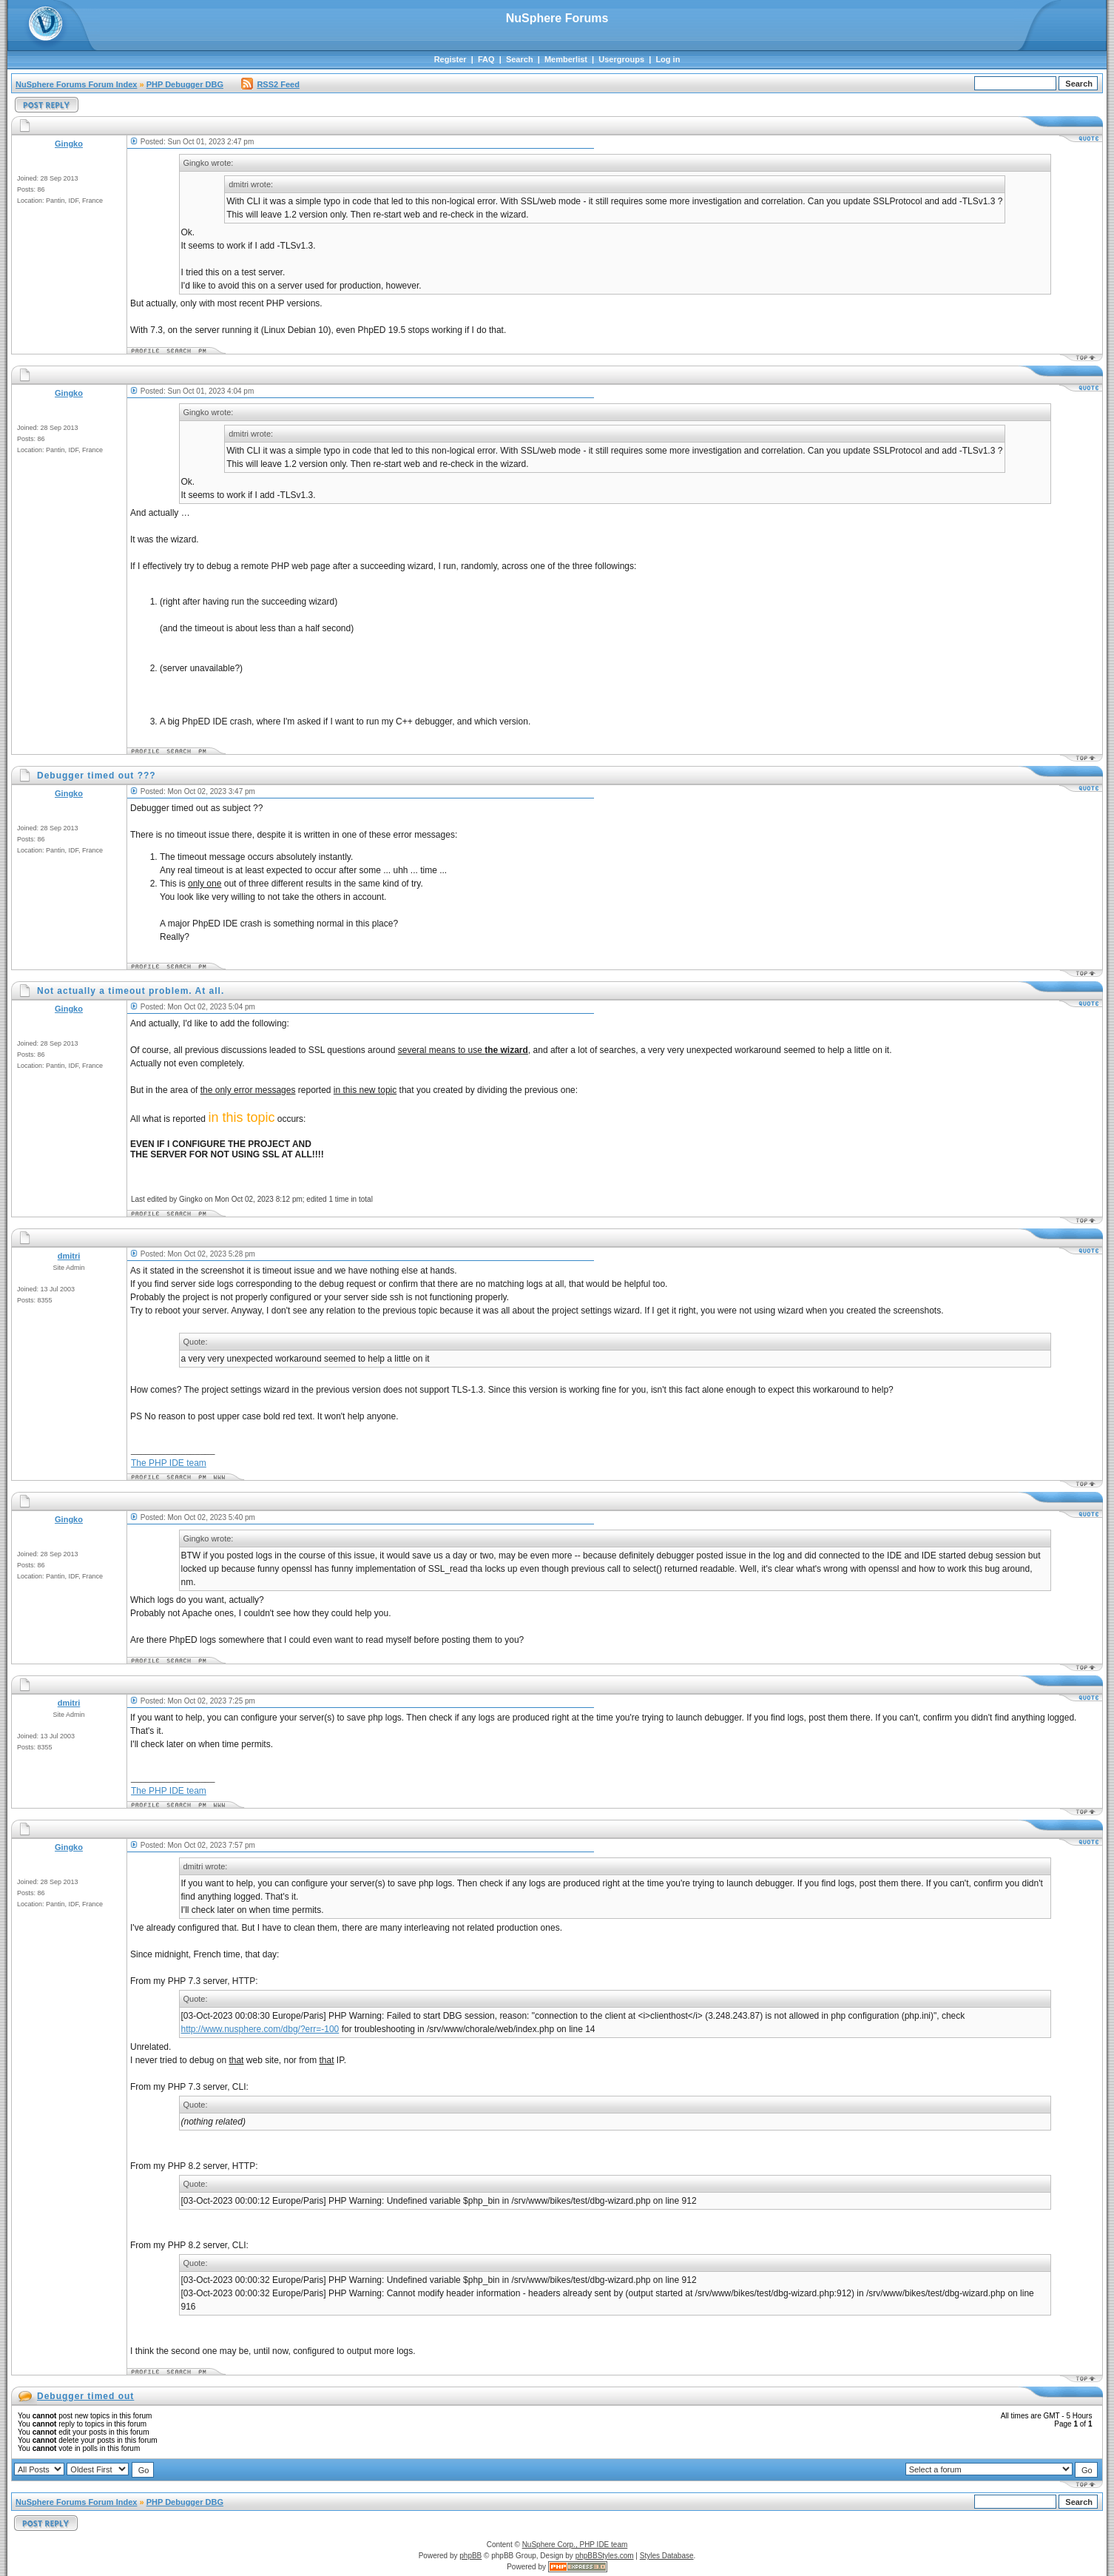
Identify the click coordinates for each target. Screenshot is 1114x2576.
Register (450, 59)
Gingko (69, 143)
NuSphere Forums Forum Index (76, 84)
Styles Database (667, 2556)
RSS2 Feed (270, 84)
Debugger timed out (85, 2396)
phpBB (470, 2556)
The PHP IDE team (168, 1463)
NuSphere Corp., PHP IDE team (575, 2544)
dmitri (69, 1255)
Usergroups (621, 59)
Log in (667, 59)
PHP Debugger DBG (184, 84)
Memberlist (565, 59)
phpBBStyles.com (604, 2556)
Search (519, 59)
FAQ (486, 59)
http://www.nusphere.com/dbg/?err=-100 (260, 2029)
